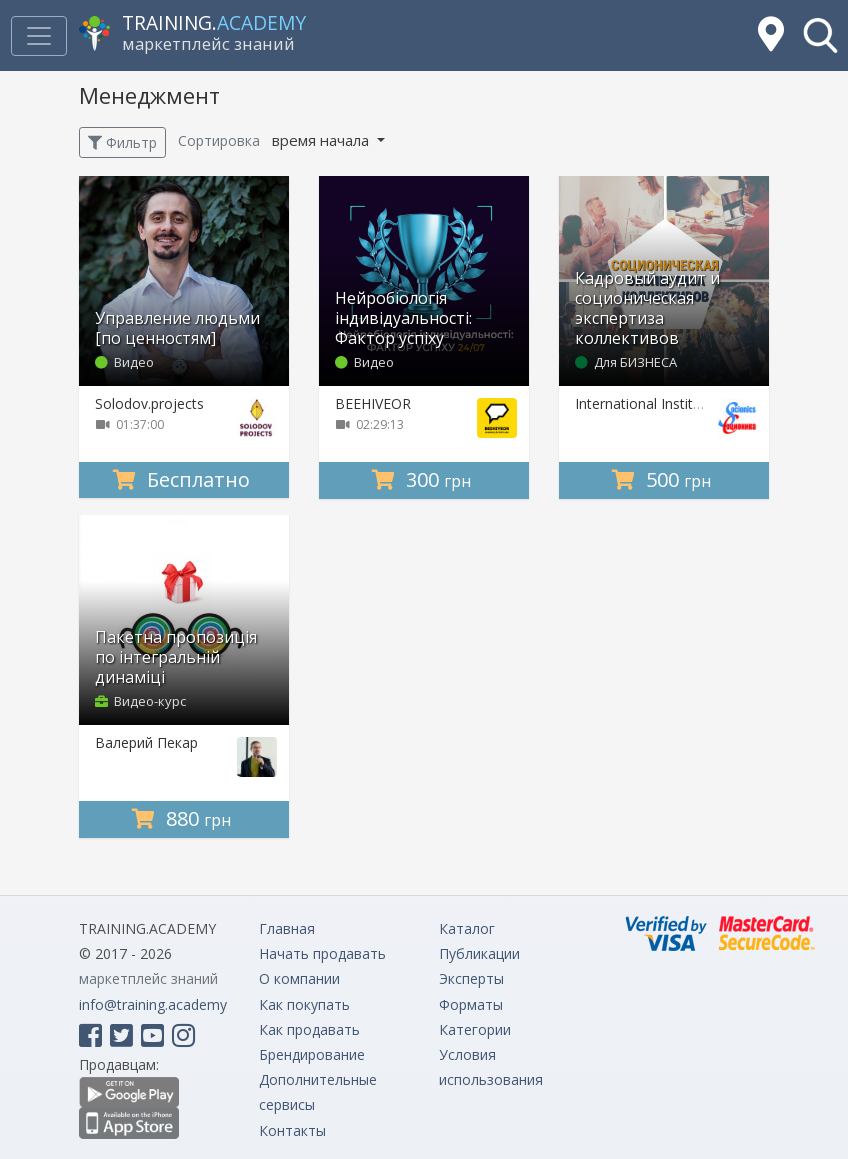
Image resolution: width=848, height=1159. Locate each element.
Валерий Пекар (146, 742)
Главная (287, 928)
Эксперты (471, 978)
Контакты (292, 1130)
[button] (820, 35)
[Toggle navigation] (39, 36)
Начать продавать (322, 953)
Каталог (467, 928)
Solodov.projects (149, 403)
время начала (322, 140)
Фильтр (122, 142)
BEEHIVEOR (373, 403)
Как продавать (309, 1029)
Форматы (471, 1004)
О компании (299, 978)
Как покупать (304, 1004)
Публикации (479, 953)
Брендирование (312, 1054)
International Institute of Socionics (686, 403)
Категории (475, 1029)
